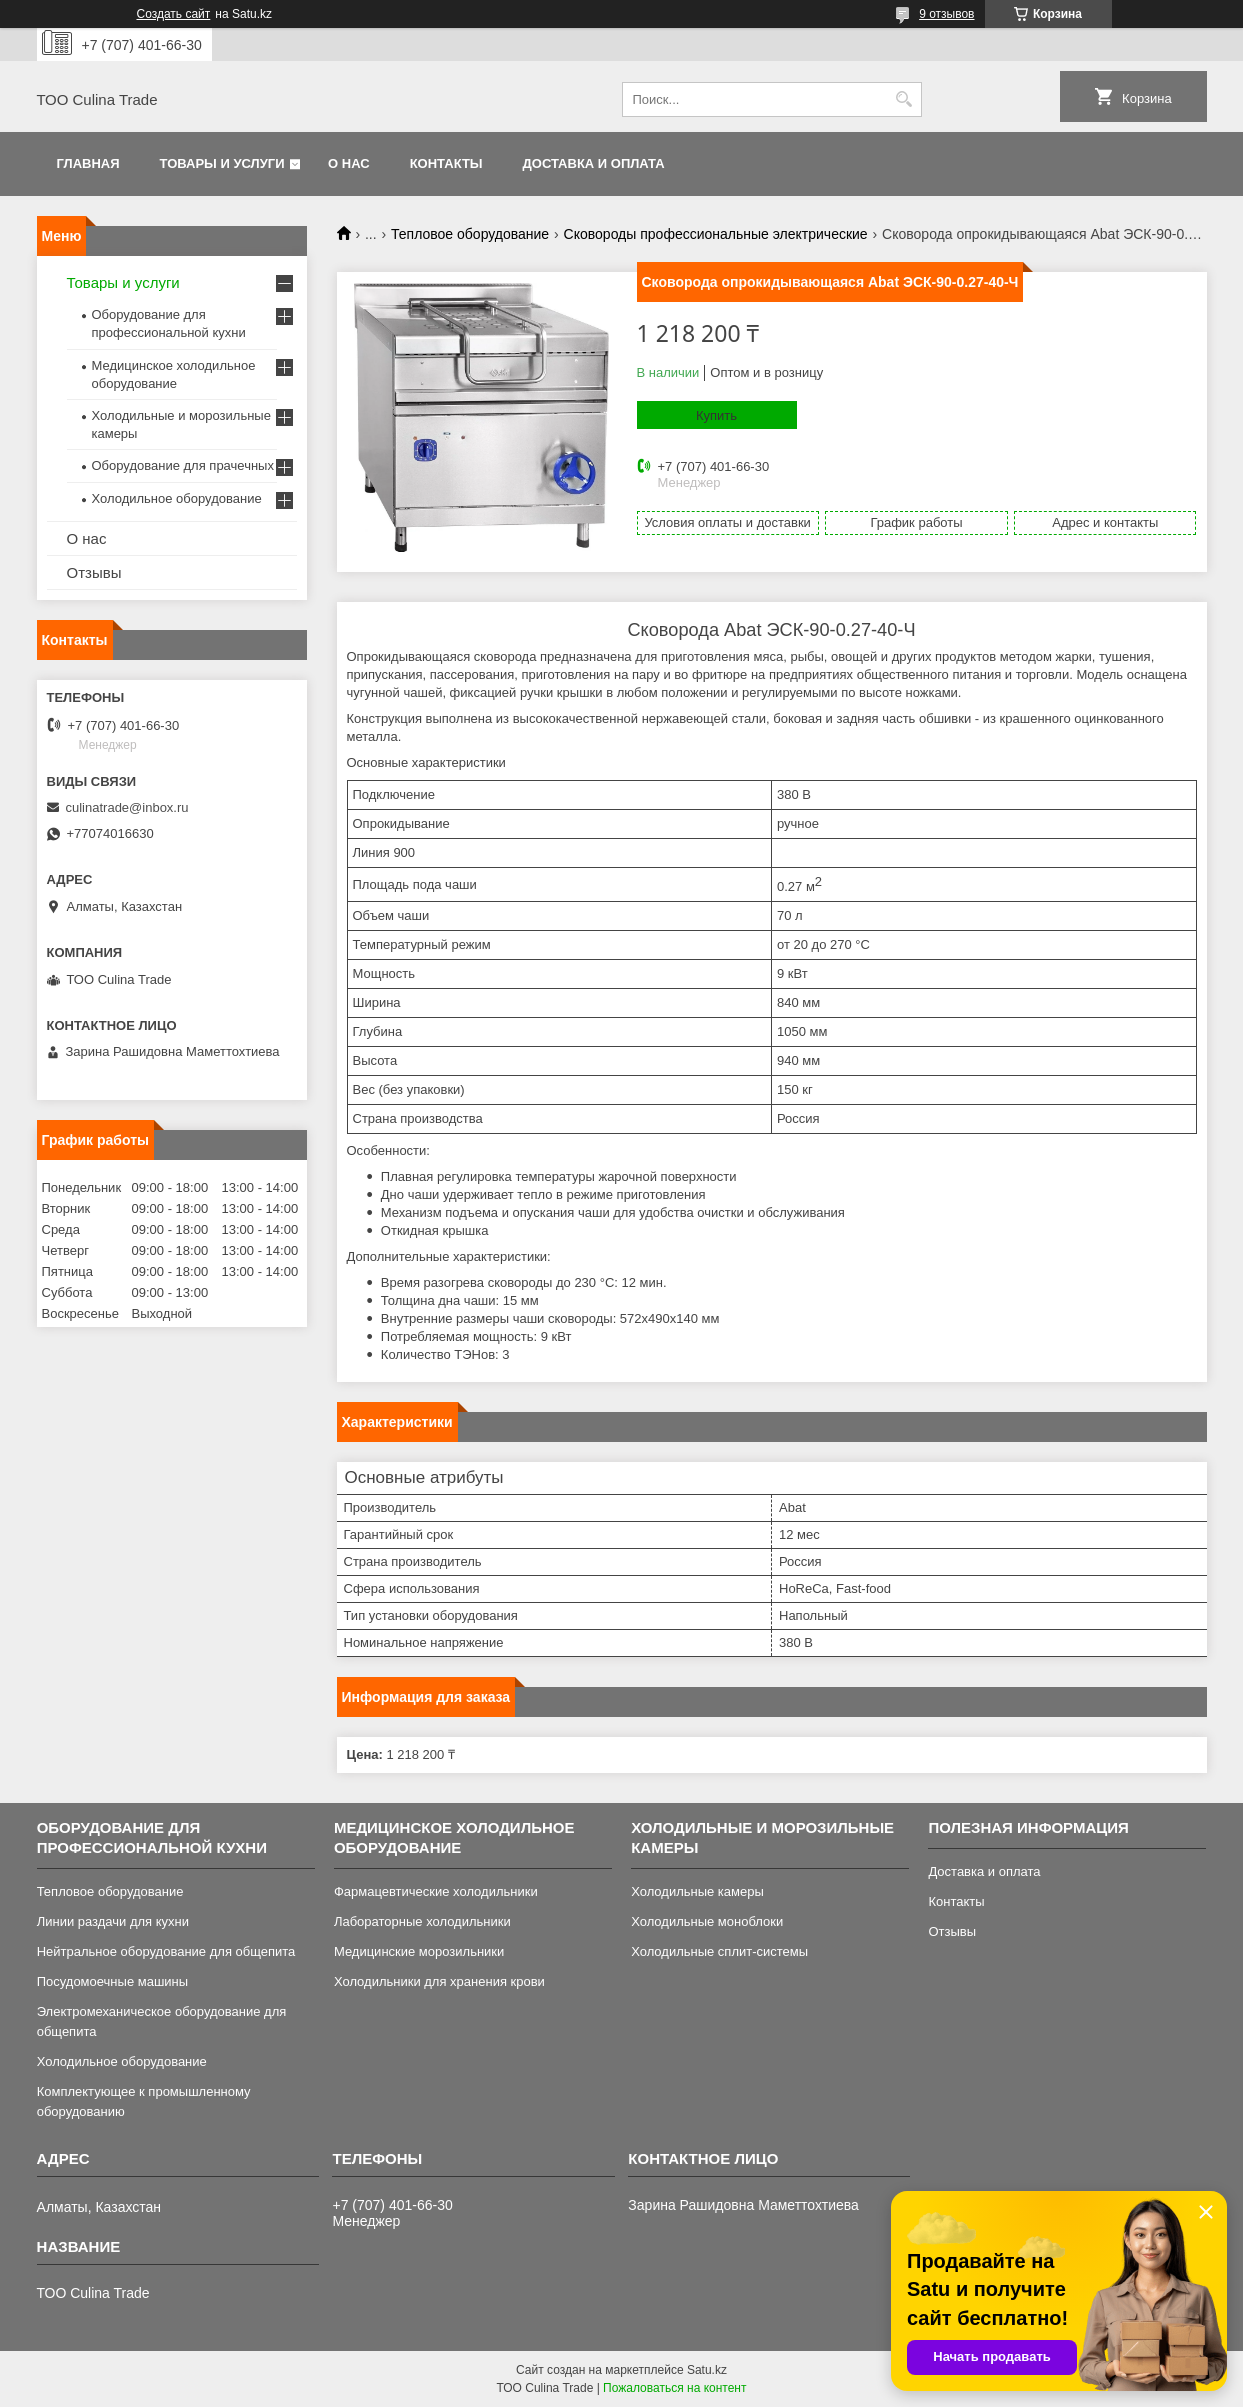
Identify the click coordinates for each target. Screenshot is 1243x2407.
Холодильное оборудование (177, 498)
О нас (349, 163)
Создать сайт (174, 14)
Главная (88, 163)
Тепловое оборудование (470, 234)
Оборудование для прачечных (183, 465)
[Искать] (904, 99)
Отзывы (94, 572)
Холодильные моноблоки (707, 1921)
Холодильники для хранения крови (439, 1981)
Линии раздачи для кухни (113, 1921)
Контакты (446, 163)
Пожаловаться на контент (674, 2388)
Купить (716, 415)
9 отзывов (946, 14)
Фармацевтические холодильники (436, 1891)
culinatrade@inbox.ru (127, 807)
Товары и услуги (222, 163)
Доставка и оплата (594, 163)
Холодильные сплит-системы (719, 1951)
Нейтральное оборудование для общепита (166, 1951)
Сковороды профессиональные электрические (716, 234)
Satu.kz (707, 2370)
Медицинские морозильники (419, 1951)
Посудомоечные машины (112, 1981)
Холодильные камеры (697, 1891)
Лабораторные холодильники (422, 1921)
